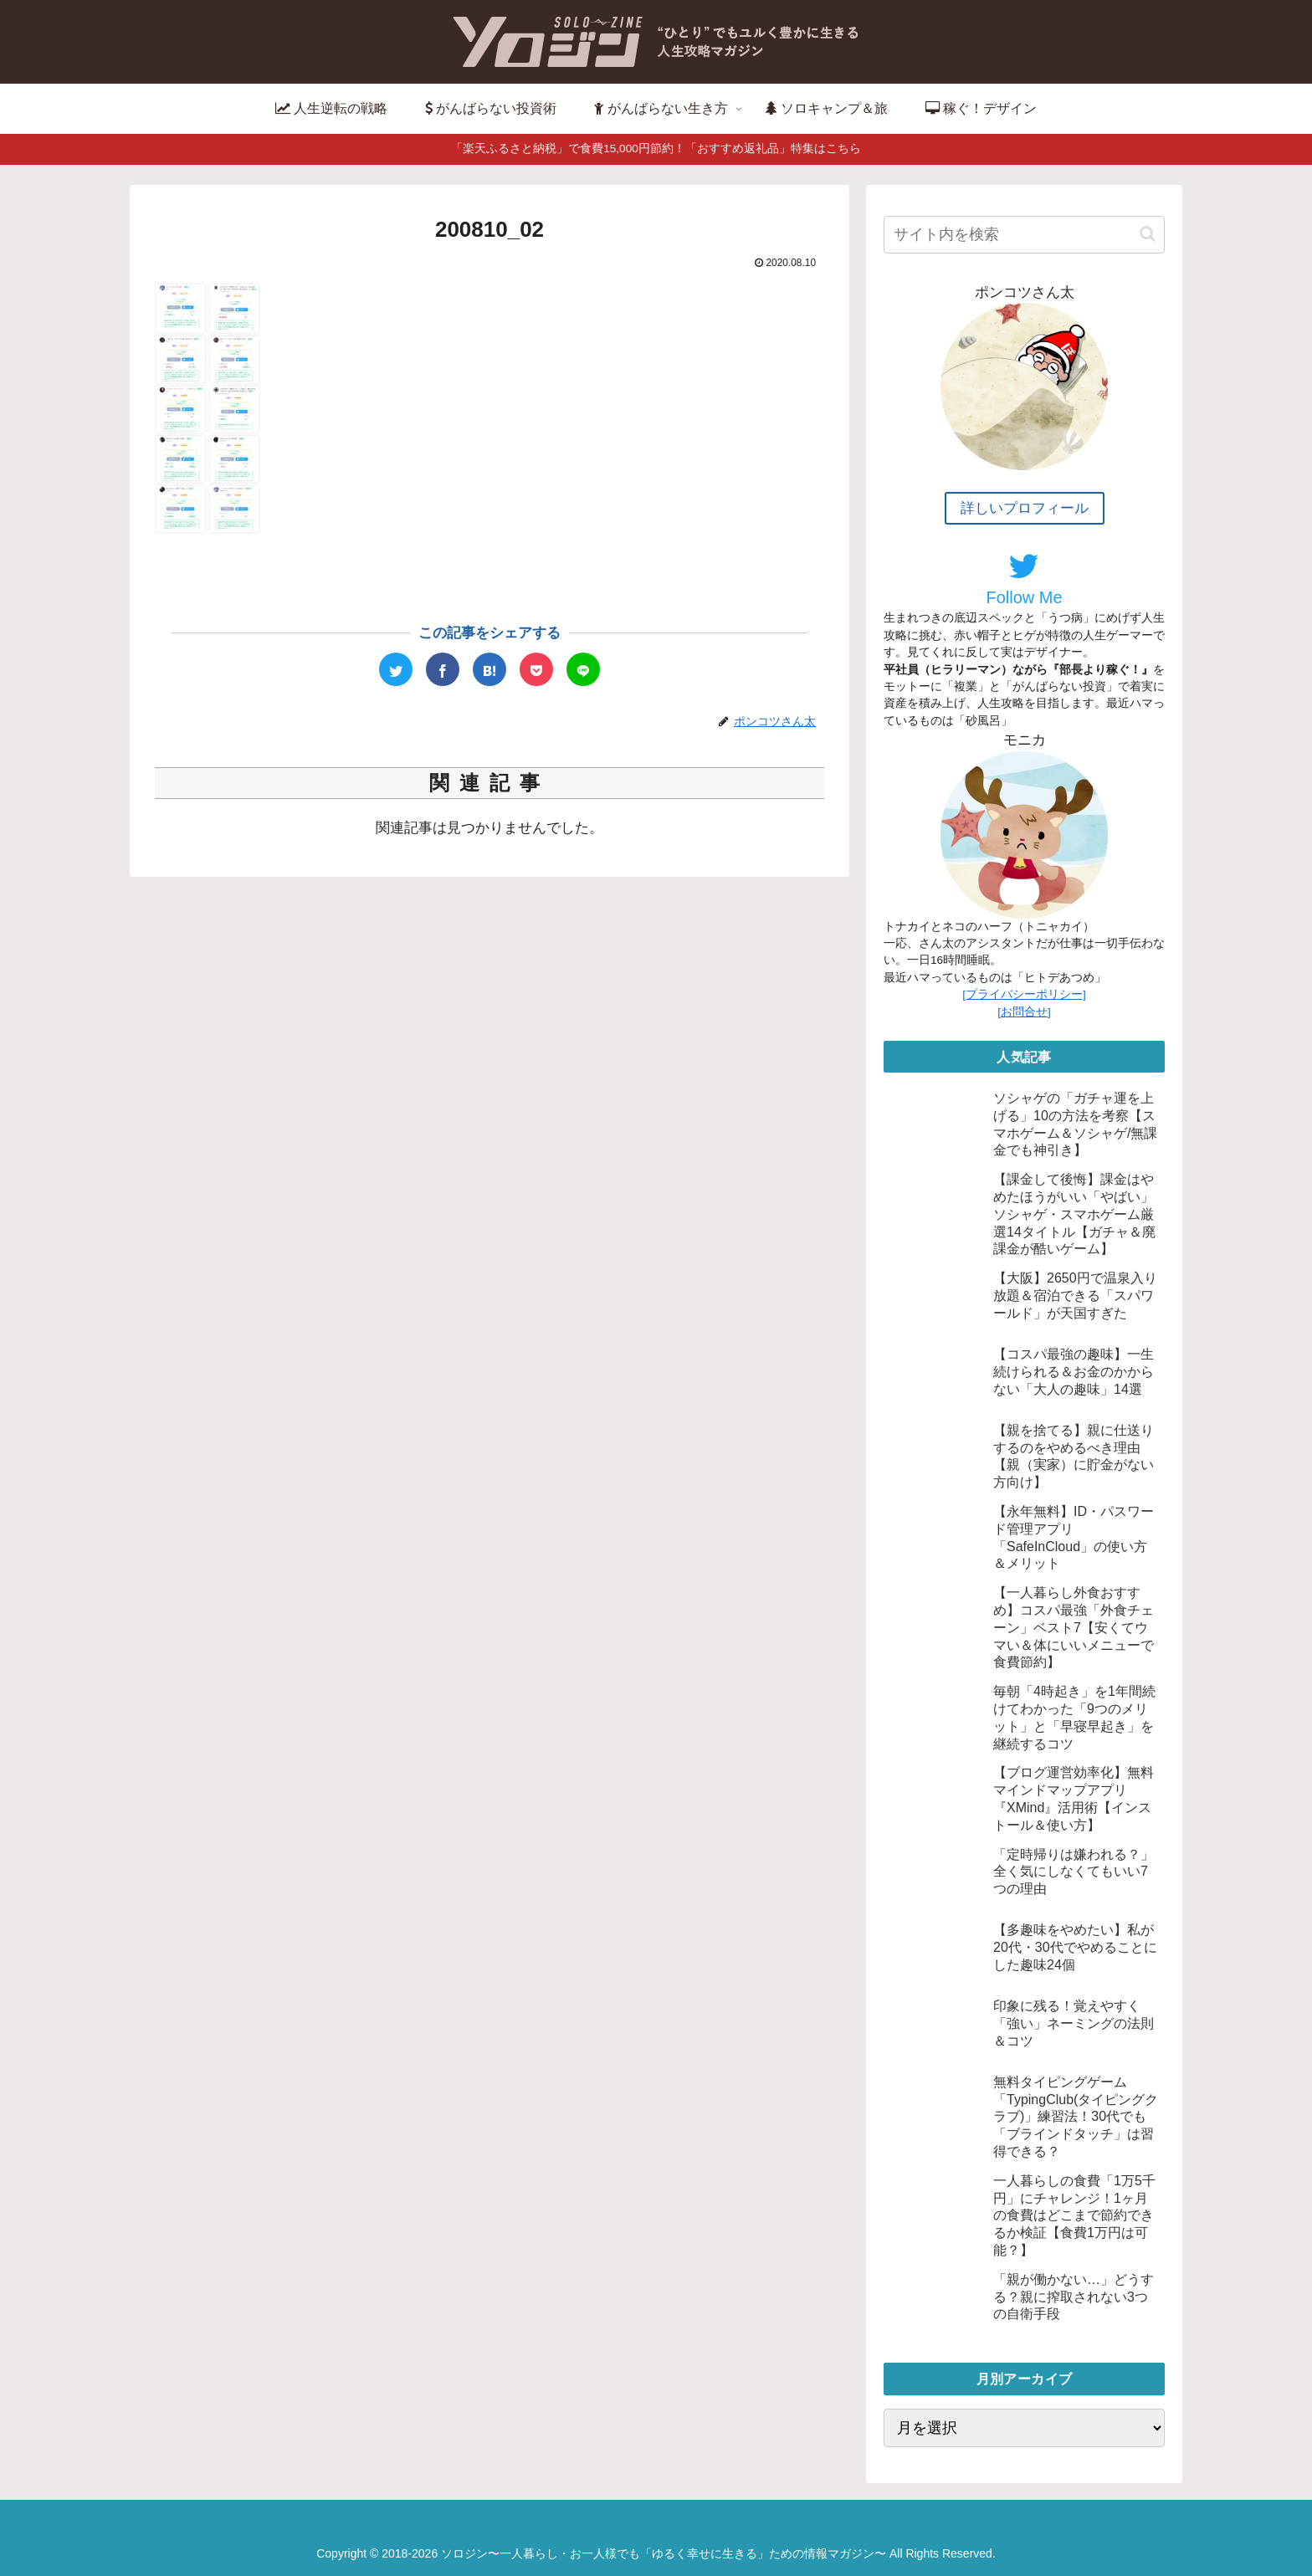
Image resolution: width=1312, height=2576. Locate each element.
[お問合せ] (1024, 1012)
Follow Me (1024, 578)
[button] (1147, 233)
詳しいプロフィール (1025, 508)
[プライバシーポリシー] (1024, 994)
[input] (1024, 235)
